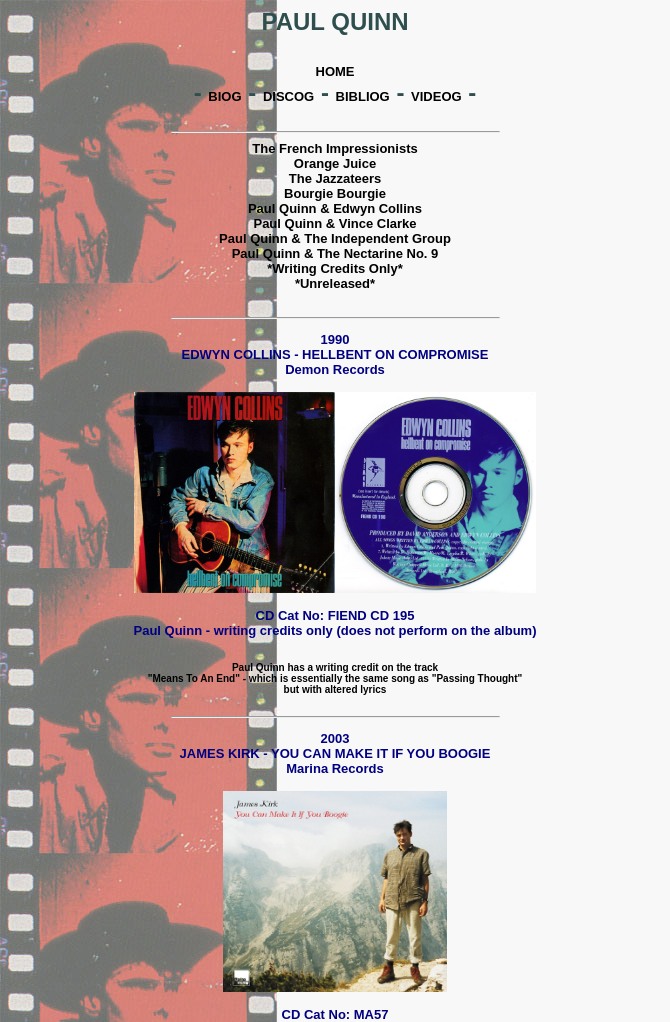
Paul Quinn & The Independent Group (335, 238)
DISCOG (288, 96)
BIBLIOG (363, 96)
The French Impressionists (334, 148)
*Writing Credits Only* (335, 268)
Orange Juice (335, 163)
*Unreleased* (335, 283)
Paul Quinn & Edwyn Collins (335, 208)
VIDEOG (436, 96)
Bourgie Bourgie (335, 193)
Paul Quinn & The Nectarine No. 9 (335, 253)
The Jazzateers (335, 178)
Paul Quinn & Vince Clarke (334, 223)
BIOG (224, 96)
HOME (335, 71)
